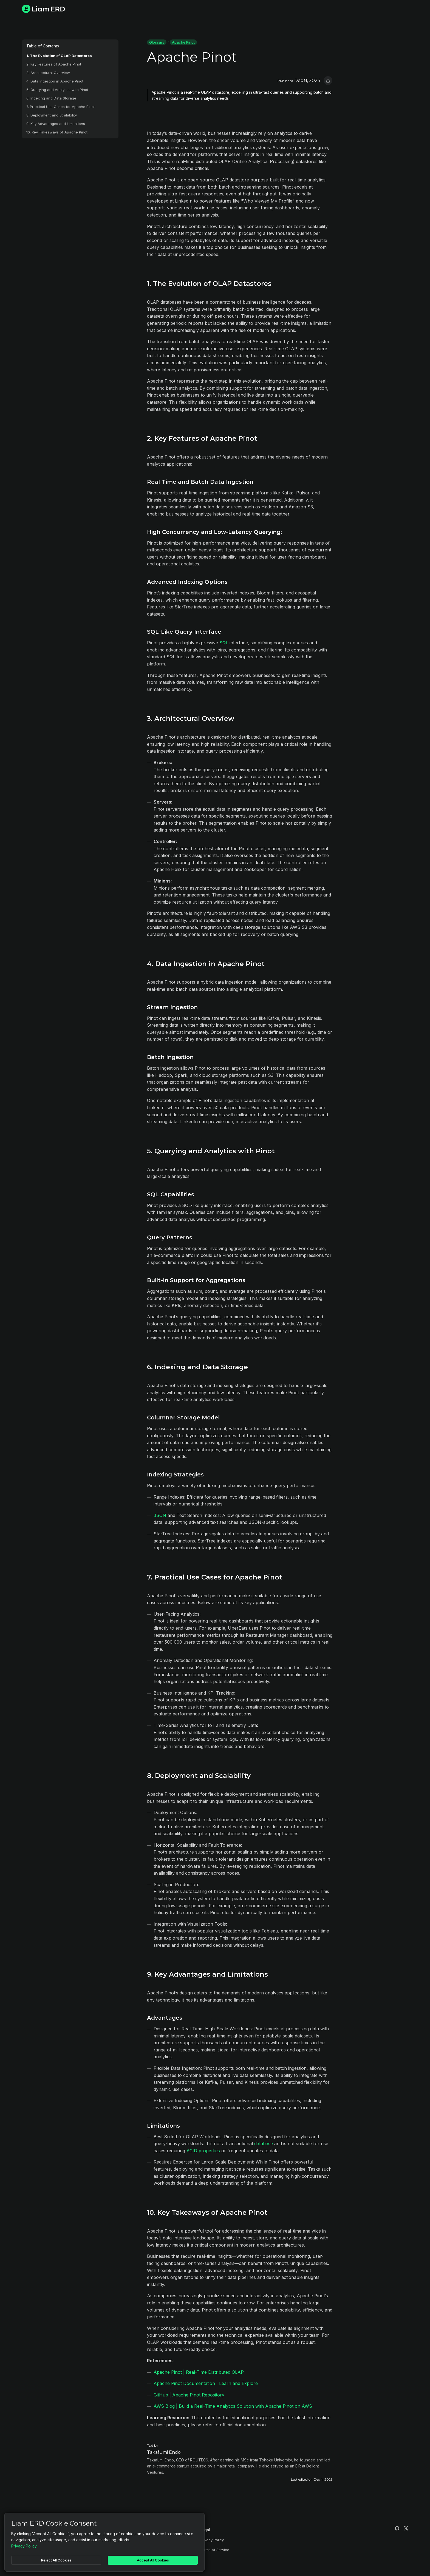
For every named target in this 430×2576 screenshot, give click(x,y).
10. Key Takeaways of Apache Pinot (56, 132)
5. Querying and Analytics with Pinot (57, 90)
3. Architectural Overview (48, 73)
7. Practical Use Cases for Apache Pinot (60, 107)
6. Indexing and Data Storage (51, 98)
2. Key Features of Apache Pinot (53, 64)
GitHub (161, 2395)
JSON (160, 1515)
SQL (223, 642)
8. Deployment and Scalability (51, 115)
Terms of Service (214, 2549)
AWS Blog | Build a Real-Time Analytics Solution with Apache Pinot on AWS (233, 2406)
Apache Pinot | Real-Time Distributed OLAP (199, 2372)
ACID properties (203, 2150)
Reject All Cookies (56, 2560)
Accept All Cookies (153, 2560)
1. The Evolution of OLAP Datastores (59, 56)
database (263, 2143)
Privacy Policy (212, 2540)
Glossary (156, 42)
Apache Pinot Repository (198, 2395)
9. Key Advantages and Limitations (55, 124)
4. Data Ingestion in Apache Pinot (54, 81)
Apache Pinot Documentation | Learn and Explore (206, 2383)
